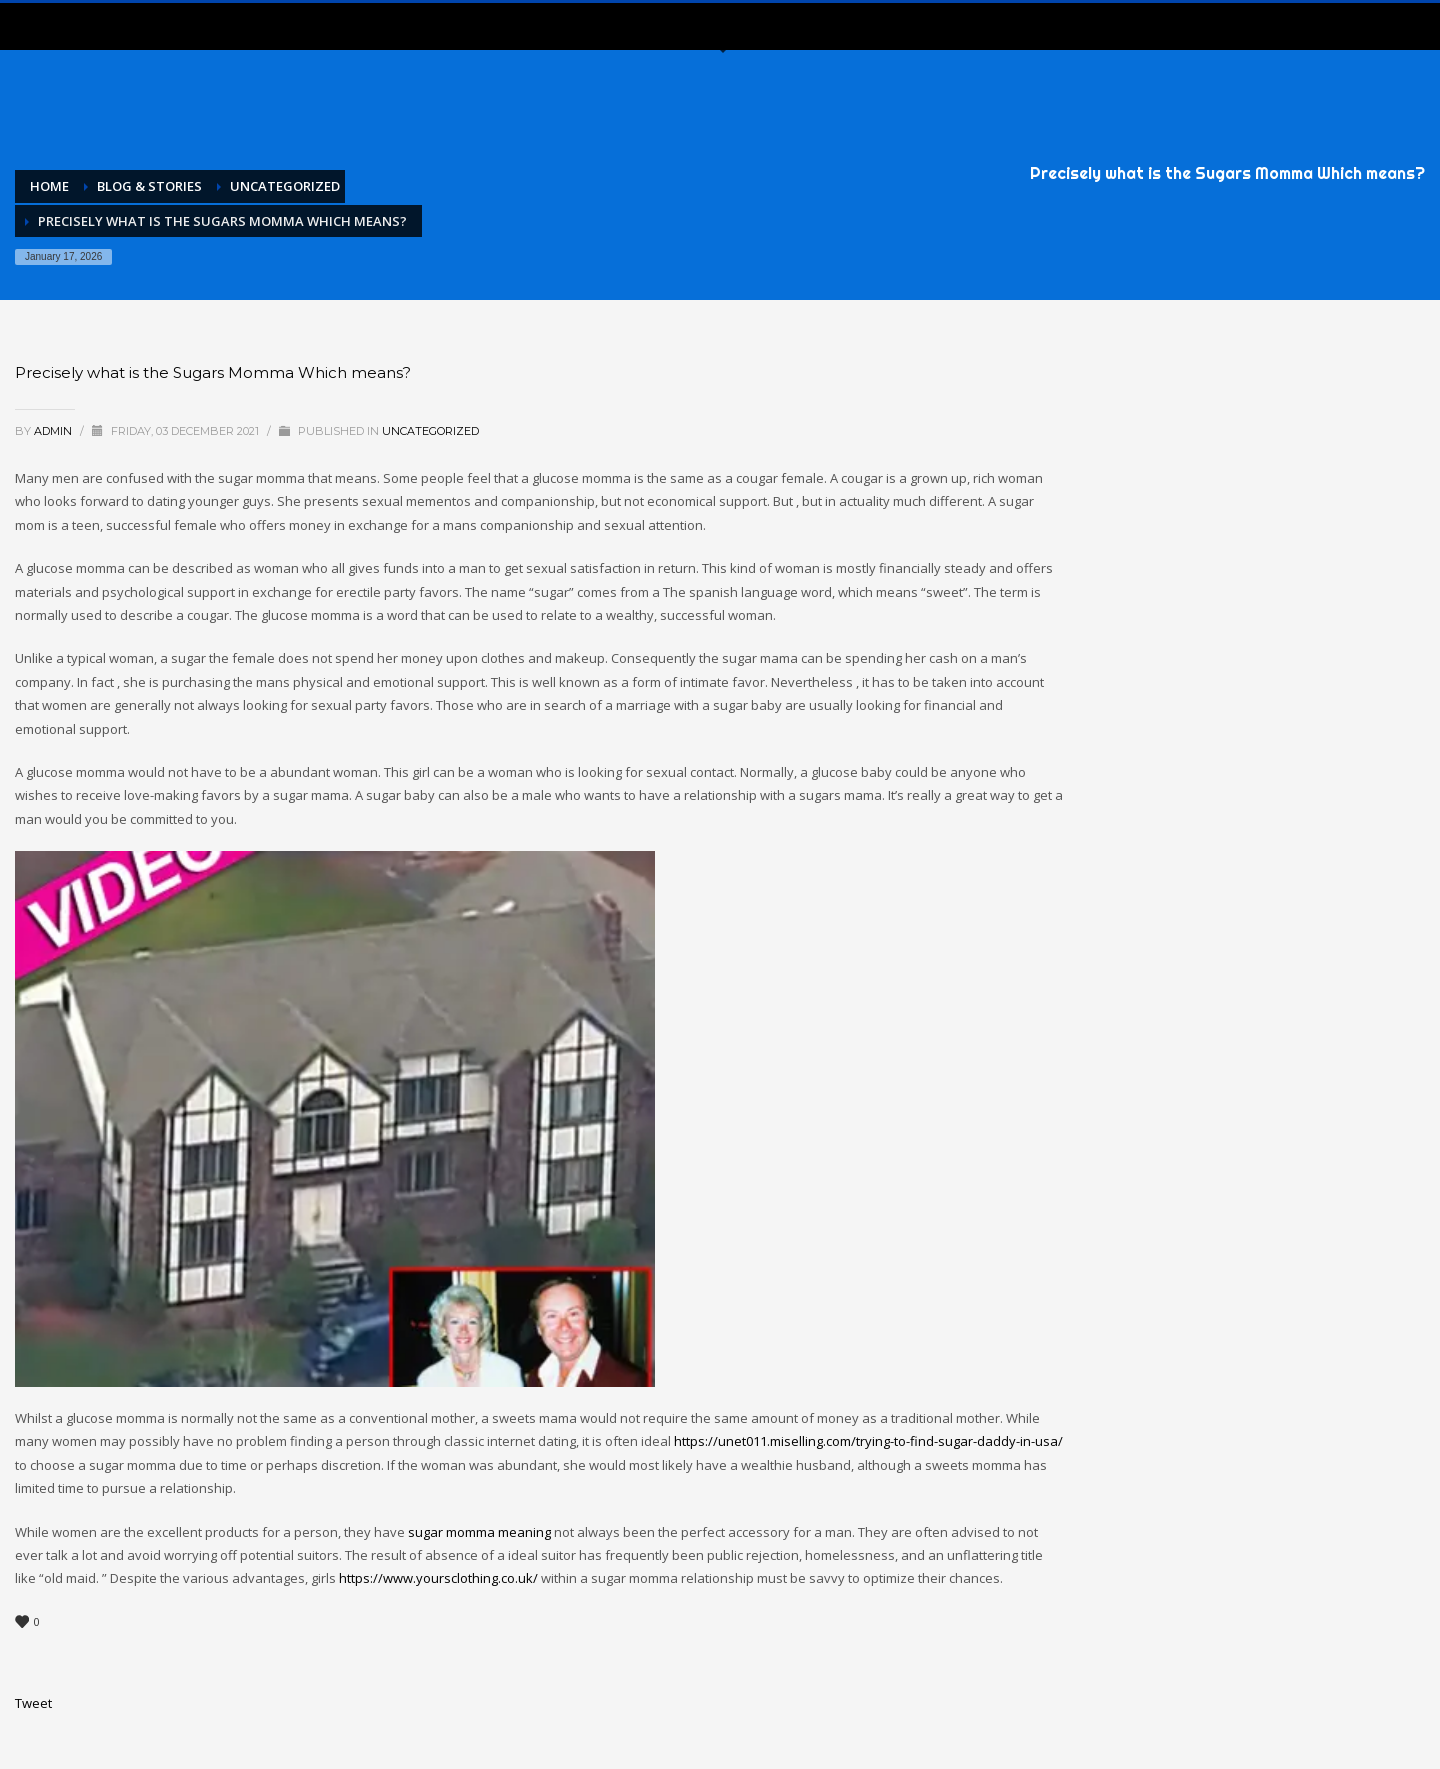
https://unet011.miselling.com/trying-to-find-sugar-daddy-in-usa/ (868, 1441)
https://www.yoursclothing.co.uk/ (438, 1578)
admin (54, 431)
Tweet (33, 1703)
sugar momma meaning (479, 1532)
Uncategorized (430, 431)
